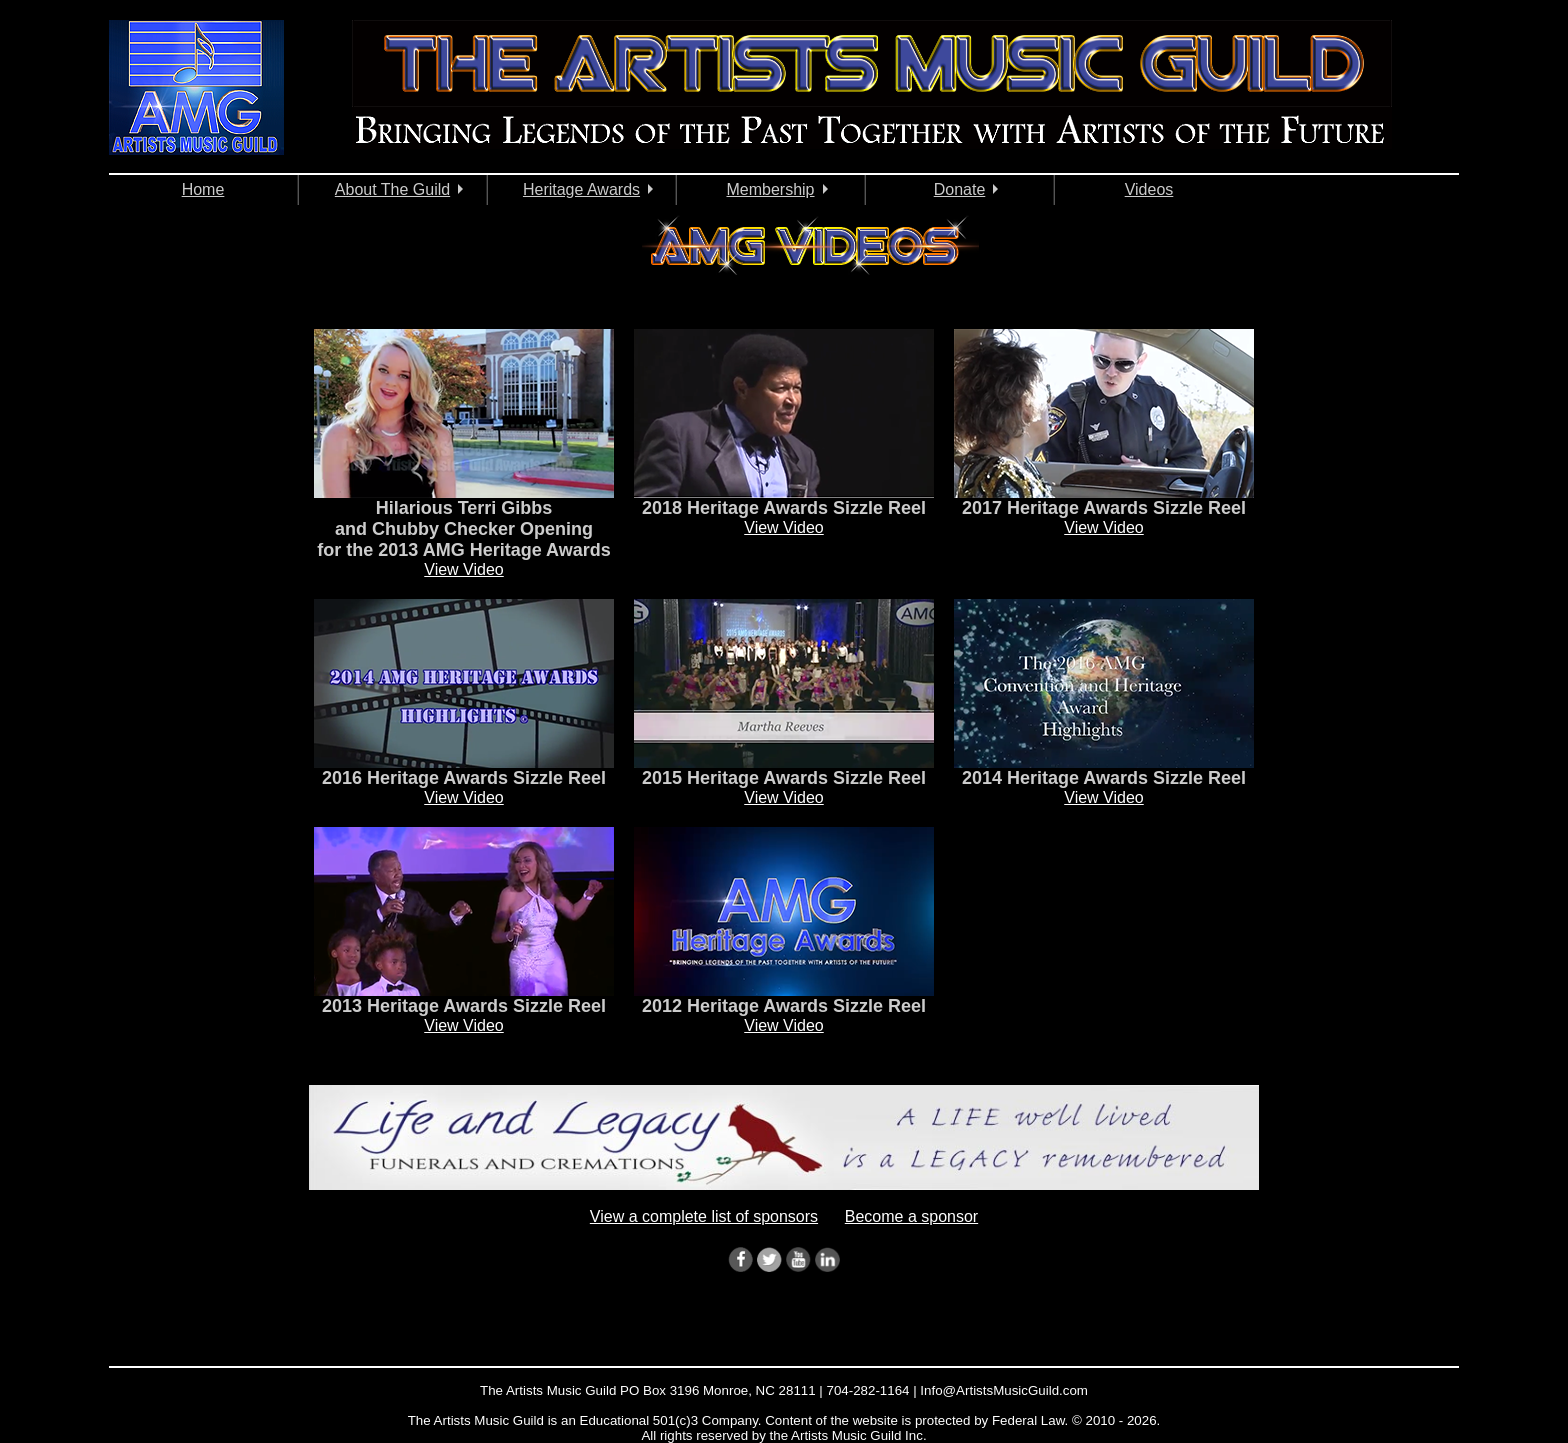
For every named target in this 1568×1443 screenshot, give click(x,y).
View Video (463, 569)
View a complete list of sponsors (704, 1216)
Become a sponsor (911, 1216)
